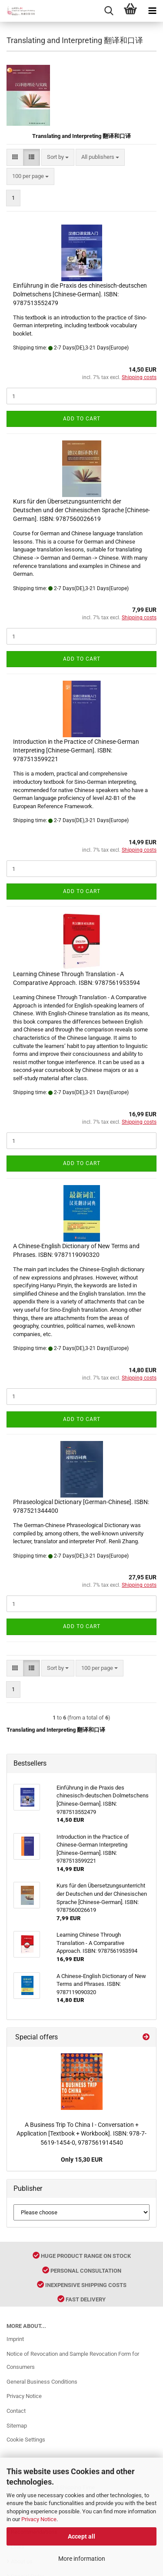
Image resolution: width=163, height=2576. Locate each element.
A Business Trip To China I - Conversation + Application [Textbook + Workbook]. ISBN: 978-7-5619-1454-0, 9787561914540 (81, 2133)
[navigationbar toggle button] (152, 11)
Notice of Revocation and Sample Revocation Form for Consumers (73, 2360)
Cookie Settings (26, 2439)
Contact (16, 2411)
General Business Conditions (42, 2381)
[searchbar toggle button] (109, 11)
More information (81, 2558)
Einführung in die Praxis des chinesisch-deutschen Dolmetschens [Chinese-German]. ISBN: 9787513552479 (80, 294)
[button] (15, 157)
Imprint (15, 2339)
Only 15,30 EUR (82, 2159)
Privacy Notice (39, 2519)
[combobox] (57, 157)
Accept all (81, 2536)
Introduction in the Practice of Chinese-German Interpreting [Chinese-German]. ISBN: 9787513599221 (76, 750)
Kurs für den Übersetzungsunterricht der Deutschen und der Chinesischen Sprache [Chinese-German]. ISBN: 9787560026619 (81, 510)
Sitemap (17, 2425)
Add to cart (81, 419)
